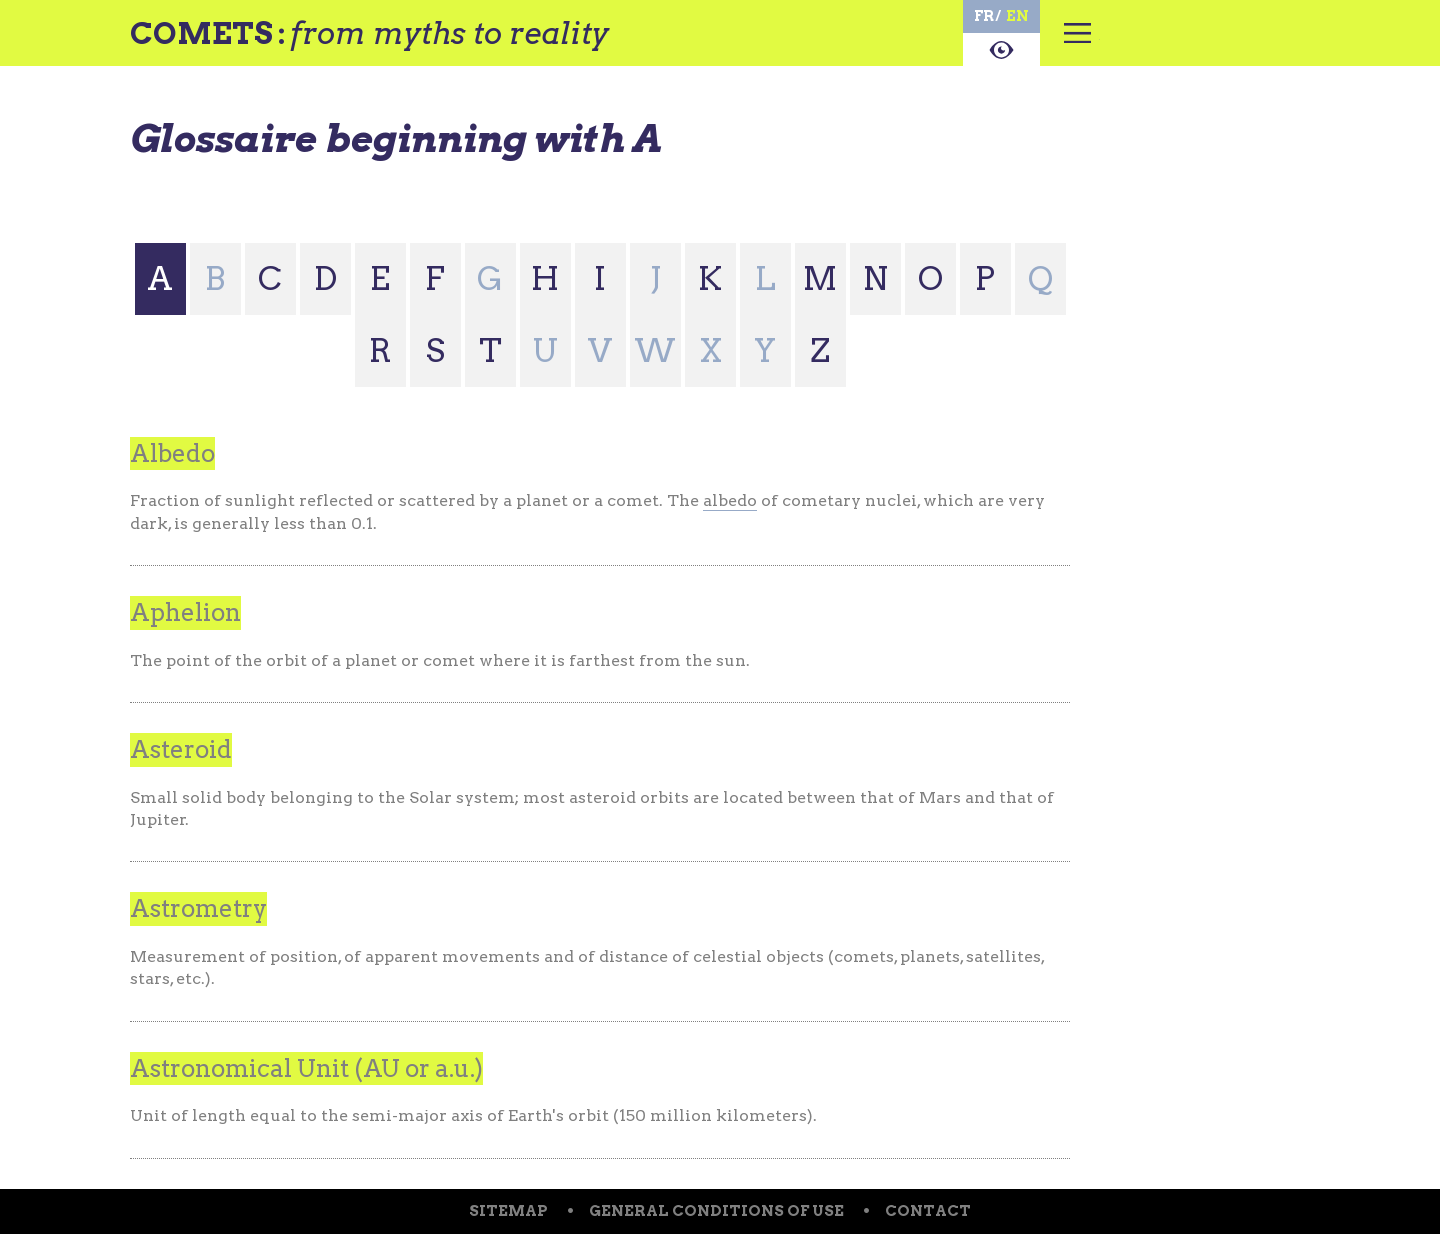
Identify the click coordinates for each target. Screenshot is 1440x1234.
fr (984, 16)
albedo (730, 500)
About (1001, 49)
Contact (928, 1211)
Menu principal (1077, 45)
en (1017, 16)
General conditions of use (716, 1211)
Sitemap (508, 1211)
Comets (201, 33)
